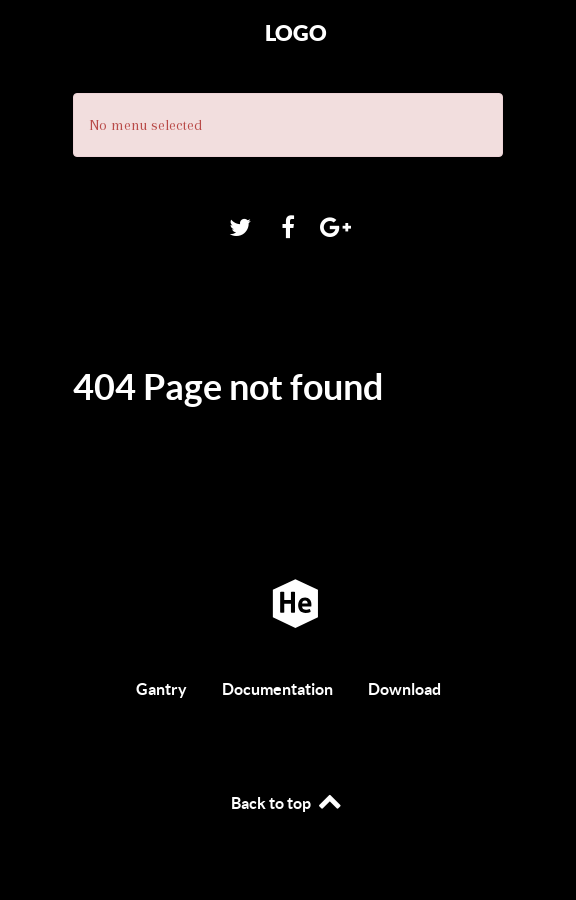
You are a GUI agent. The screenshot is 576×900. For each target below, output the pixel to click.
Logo (296, 32)
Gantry (161, 689)
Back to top (288, 803)
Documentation (277, 689)
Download (404, 689)
